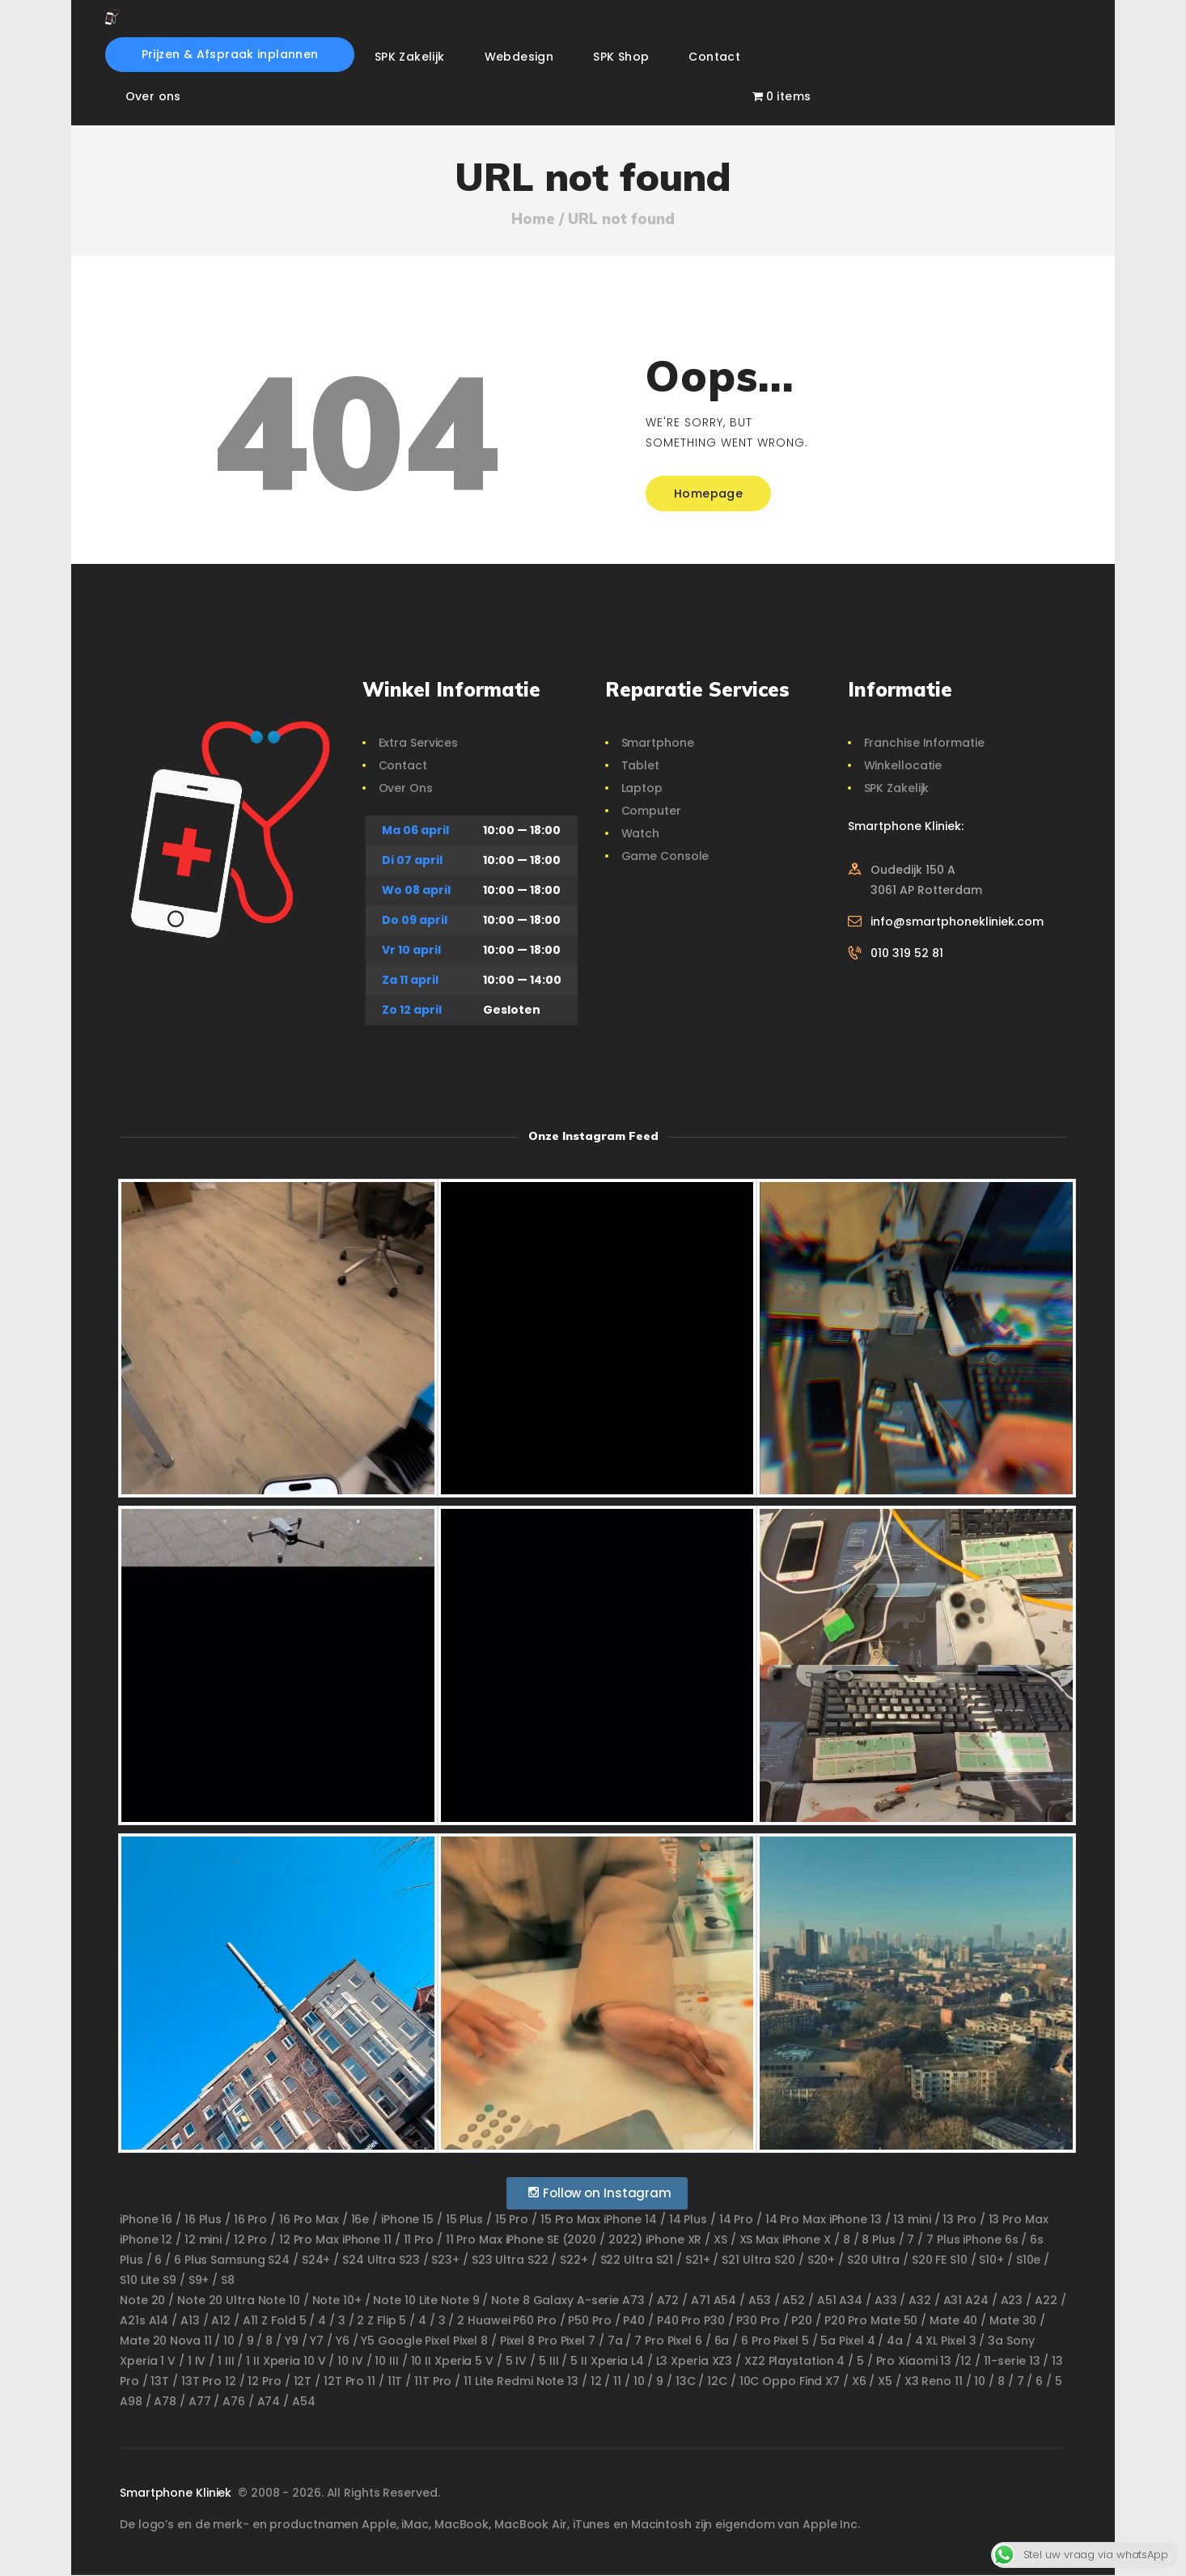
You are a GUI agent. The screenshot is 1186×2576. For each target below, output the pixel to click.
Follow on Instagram (599, 2192)
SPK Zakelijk (897, 788)
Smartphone (657, 743)
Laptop (642, 788)
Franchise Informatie (924, 743)
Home (533, 219)
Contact (403, 765)
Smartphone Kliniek (177, 2493)
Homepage (708, 493)
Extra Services (419, 743)
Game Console (665, 856)
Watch (640, 833)
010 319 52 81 (906, 953)
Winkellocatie (903, 765)
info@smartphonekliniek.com (957, 921)
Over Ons (406, 788)
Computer (651, 811)
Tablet (640, 765)
